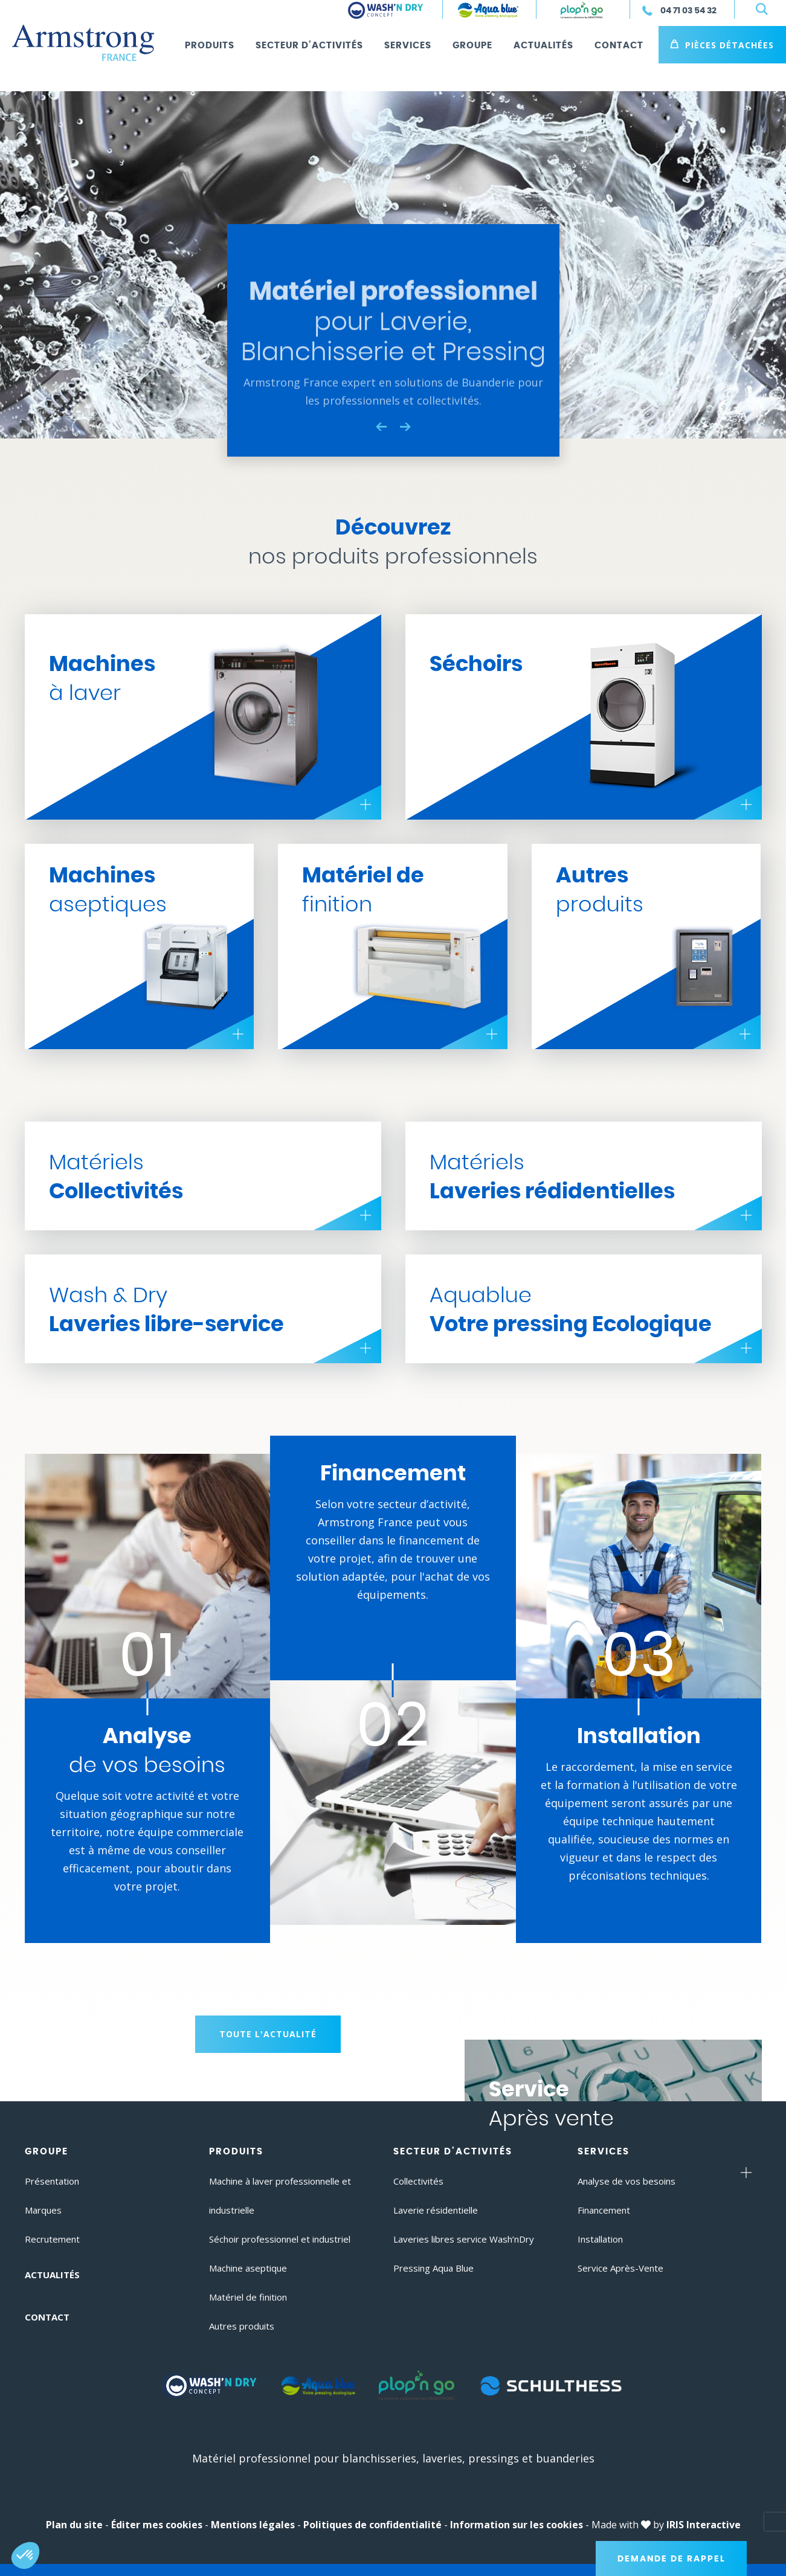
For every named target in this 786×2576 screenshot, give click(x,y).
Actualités (543, 45)
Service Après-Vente (620, 2268)
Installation (600, 2239)
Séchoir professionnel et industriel (279, 2239)
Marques (43, 2210)
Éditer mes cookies (156, 2524)
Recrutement (52, 2239)
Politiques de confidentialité (372, 2524)
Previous (381, 426)
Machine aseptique (248, 2268)
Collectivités (418, 2181)
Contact (618, 45)
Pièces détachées (729, 45)
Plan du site (74, 2524)
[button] (25, 2555)
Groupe (472, 45)
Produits (209, 45)
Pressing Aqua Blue (433, 2268)
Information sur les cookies (516, 2524)
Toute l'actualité (268, 2034)
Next (405, 427)
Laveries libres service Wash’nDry (463, 2239)
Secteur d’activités (309, 45)
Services (407, 45)
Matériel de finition (248, 2297)
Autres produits (241, 2326)
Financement (604, 2210)
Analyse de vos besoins (626, 2181)
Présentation (52, 2181)
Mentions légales (253, 2524)
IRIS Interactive (703, 2524)
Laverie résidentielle (435, 2210)
